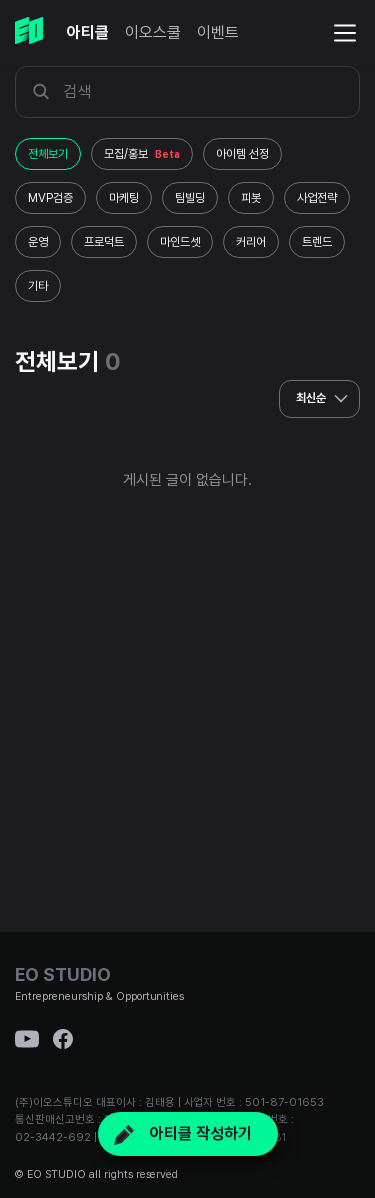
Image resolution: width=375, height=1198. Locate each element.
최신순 (324, 399)
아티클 (88, 32)
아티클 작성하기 (183, 1133)
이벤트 (218, 32)
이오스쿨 (153, 32)
